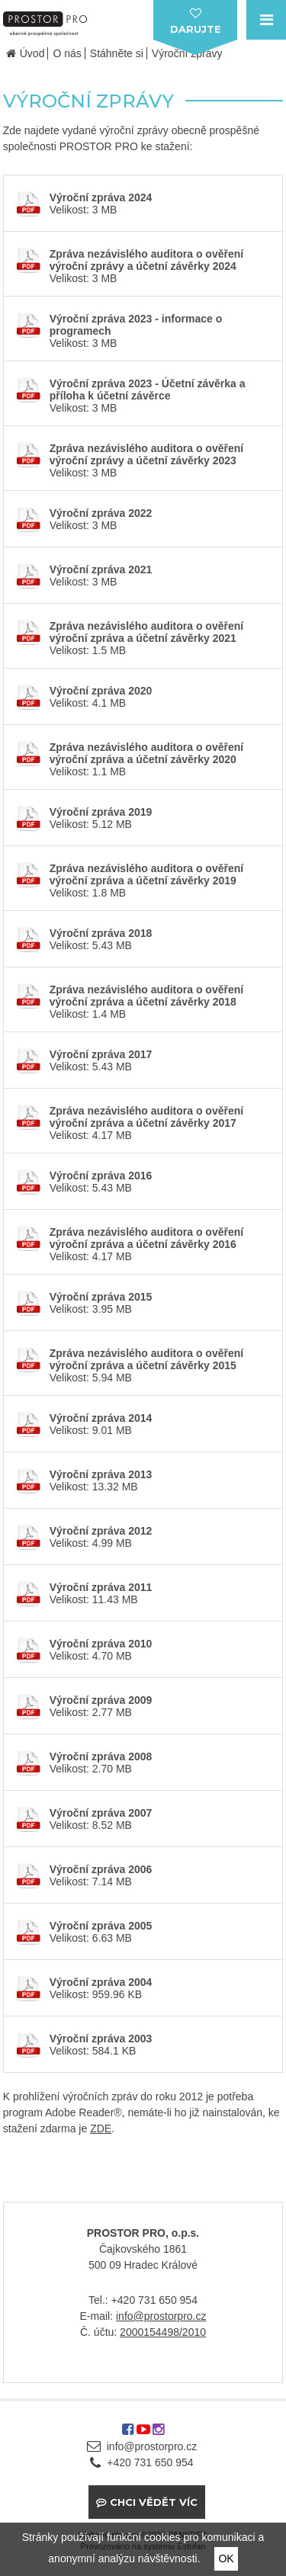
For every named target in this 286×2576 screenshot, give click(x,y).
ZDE (100, 2128)
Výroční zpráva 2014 (101, 1418)
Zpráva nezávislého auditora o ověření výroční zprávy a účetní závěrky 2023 (146, 454)
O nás (67, 53)
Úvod (32, 53)
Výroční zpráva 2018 (101, 933)
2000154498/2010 (163, 2332)
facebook (127, 2434)
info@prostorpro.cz (161, 2316)
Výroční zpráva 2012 (101, 1531)
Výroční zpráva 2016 (101, 1175)
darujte (195, 29)
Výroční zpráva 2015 (101, 1297)
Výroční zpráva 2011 (101, 1587)
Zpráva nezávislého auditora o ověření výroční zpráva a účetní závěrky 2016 (146, 1238)
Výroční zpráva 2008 (101, 1756)
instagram (158, 2434)
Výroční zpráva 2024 (101, 197)
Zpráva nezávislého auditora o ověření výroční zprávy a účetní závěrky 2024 (146, 260)
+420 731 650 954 (150, 2462)
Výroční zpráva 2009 (101, 1700)
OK (225, 2558)
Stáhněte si (116, 53)
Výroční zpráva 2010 (101, 1644)
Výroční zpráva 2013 (101, 1474)
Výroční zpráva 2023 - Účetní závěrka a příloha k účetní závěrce (148, 389)
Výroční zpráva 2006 (101, 1869)
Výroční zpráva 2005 (101, 1926)
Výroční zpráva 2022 (101, 513)
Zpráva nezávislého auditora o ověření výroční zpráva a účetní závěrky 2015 (146, 1359)
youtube (143, 2434)
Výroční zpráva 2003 (101, 2038)
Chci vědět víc (154, 2502)
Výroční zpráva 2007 (101, 1813)
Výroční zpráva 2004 (101, 1982)
